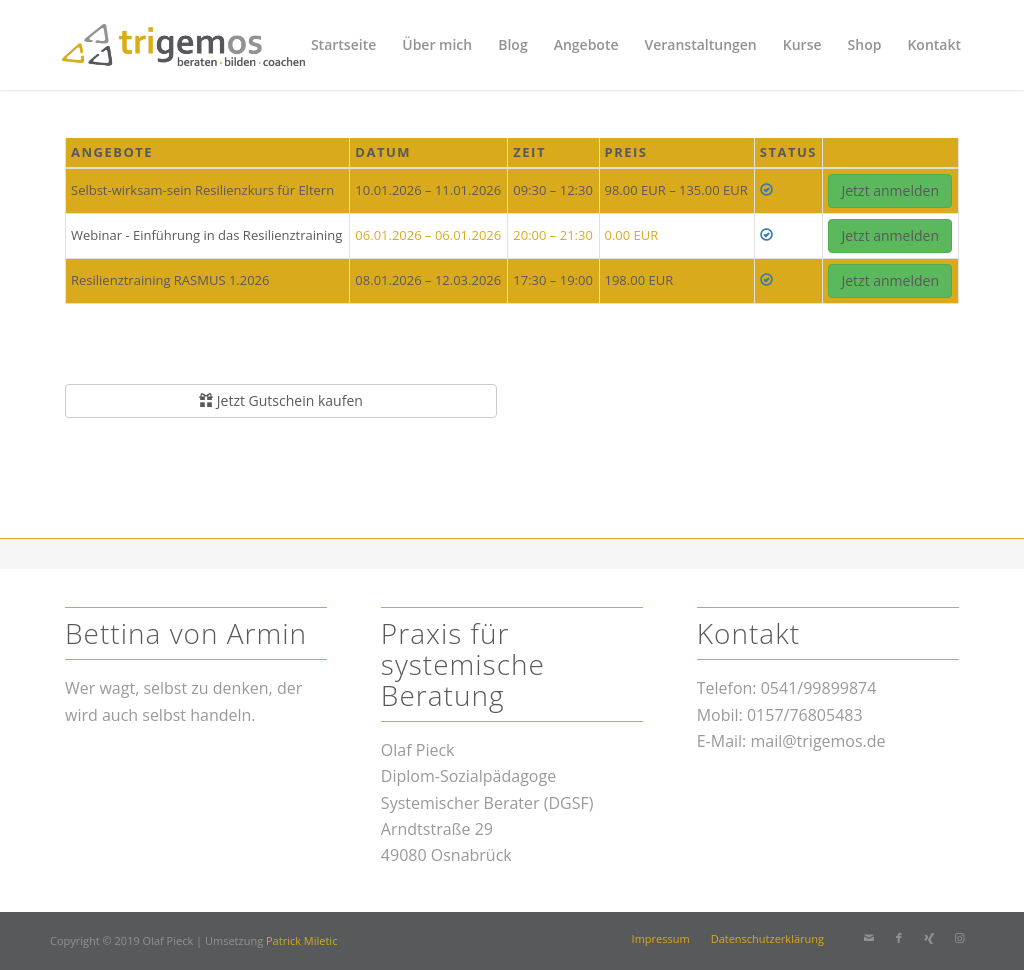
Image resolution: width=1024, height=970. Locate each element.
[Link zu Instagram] (959, 938)
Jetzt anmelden (890, 190)
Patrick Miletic (301, 940)
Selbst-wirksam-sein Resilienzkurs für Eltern (202, 190)
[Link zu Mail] (869, 938)
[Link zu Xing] (929, 938)
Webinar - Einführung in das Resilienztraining (206, 235)
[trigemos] (183, 45)
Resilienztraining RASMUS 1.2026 (170, 280)
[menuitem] (343, 45)
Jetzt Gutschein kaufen (281, 400)
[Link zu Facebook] (899, 938)
